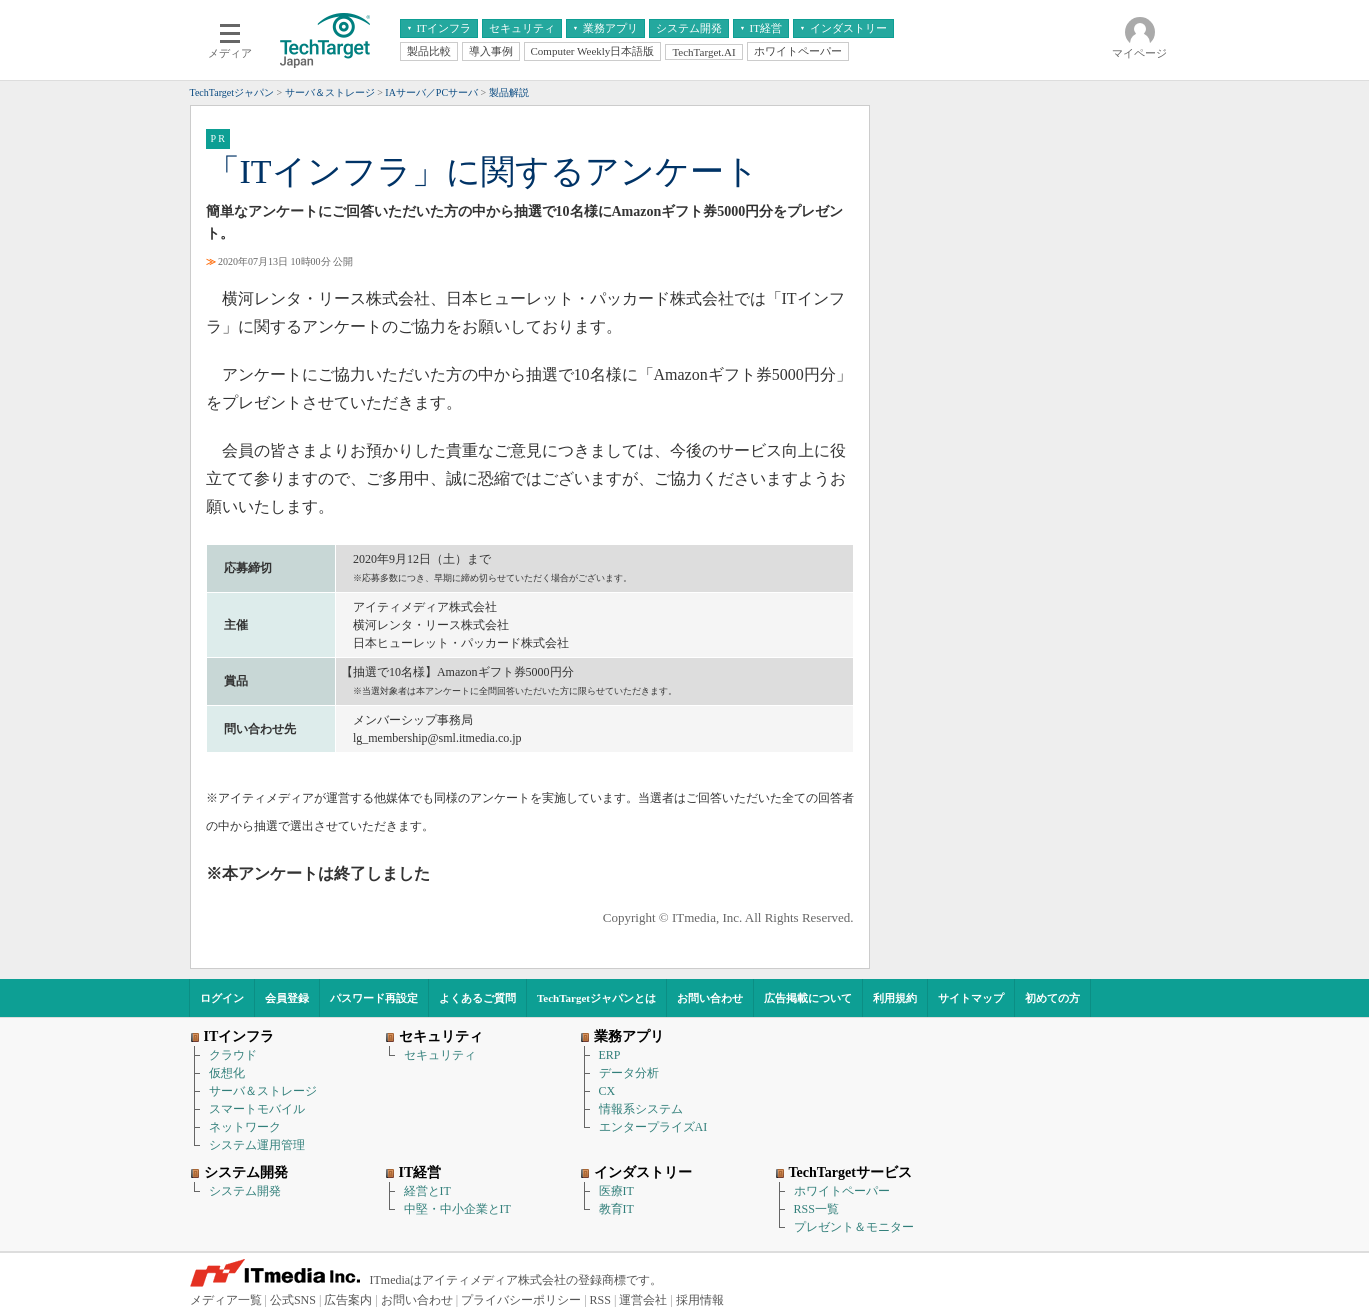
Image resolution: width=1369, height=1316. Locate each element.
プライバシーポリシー (521, 1300)
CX (607, 1091)
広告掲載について (808, 998)
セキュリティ (440, 1055)
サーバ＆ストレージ (263, 1091)
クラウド (233, 1055)
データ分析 (629, 1073)
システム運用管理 (257, 1145)
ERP (610, 1055)
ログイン (222, 998)
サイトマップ (971, 998)
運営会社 (643, 1300)
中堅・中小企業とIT (457, 1209)
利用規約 (895, 998)
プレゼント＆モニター (854, 1227)
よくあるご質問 (477, 998)
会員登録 (287, 998)
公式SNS (293, 1300)
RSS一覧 (816, 1209)
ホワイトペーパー (842, 1191)
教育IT (616, 1209)
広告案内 (348, 1300)
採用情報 (700, 1300)
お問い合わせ (710, 998)
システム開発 (245, 1191)
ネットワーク (245, 1127)
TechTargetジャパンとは (596, 998)
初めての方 (1052, 998)
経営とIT (427, 1191)
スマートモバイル (257, 1109)
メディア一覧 (226, 1300)
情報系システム (641, 1109)
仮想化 (227, 1073)
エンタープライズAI (653, 1127)
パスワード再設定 (374, 998)
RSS (600, 1300)
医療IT (616, 1191)
